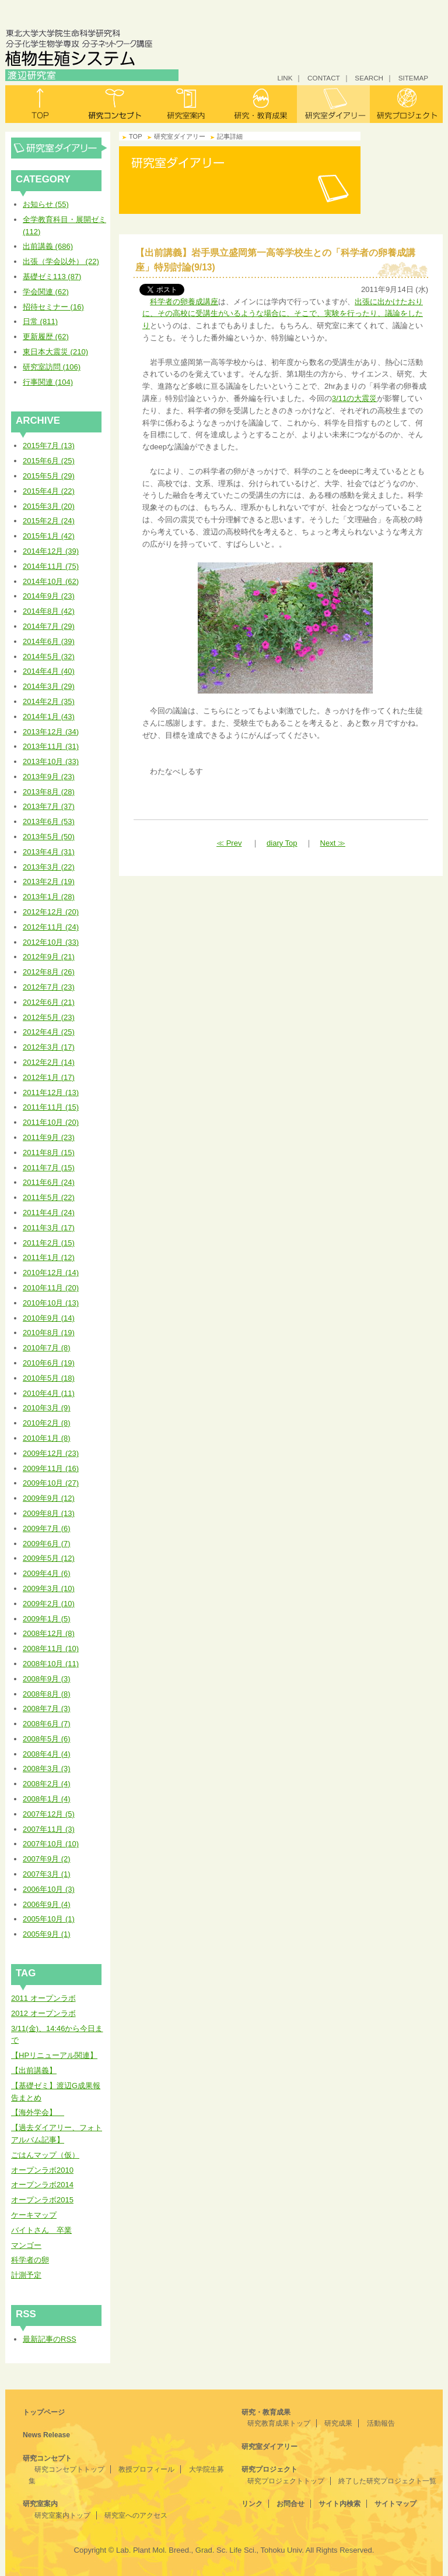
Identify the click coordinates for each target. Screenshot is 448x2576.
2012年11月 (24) (51, 927)
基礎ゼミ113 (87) (52, 276)
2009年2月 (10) (49, 1603)
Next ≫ (332, 843)
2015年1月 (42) (49, 536)
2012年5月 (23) (49, 1017)
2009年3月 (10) (49, 1588)
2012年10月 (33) (51, 942)
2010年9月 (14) (49, 1318)
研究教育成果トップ (278, 2423)
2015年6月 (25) (49, 460)
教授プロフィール (146, 2469)
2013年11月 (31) (51, 746)
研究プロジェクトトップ (285, 2481)
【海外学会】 (37, 2112)
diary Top (282, 843)
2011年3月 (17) (49, 1227)
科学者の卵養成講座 (184, 301)
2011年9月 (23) (49, 1137)
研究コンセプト (114, 104)
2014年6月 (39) (49, 641)
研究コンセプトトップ (69, 2469)
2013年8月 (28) (49, 791)
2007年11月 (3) (49, 1829)
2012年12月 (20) (51, 911)
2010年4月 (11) (49, 1393)
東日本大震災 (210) (55, 351)
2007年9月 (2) (47, 1858)
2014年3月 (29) (49, 686)
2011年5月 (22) (49, 1197)
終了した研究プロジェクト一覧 (387, 2481)
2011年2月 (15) (49, 1242)
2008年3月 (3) (47, 1768)
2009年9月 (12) (49, 1498)
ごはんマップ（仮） (45, 2155)
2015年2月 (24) (49, 520)
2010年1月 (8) (47, 1438)
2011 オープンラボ (43, 1998)
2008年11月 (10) (51, 1648)
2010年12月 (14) (51, 1272)
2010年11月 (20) (51, 1287)
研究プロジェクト (406, 104)
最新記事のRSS (49, 2339)
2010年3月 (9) (47, 1407)
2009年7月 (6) (47, 1528)
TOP (135, 136)
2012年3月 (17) (49, 1047)
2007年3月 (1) (47, 1874)
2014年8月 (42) (49, 611)
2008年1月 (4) (47, 1798)
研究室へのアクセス (135, 2515)
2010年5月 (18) (49, 1378)
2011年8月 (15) (49, 1152)
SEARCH (369, 78)
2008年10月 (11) (51, 1663)
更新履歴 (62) (46, 336)
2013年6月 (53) (49, 821)
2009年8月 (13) (49, 1513)
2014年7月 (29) (49, 626)
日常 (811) (40, 321)
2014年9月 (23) (49, 596)
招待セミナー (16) (53, 306)
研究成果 (338, 2423)
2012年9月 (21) (49, 956)
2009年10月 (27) (51, 1483)
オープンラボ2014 (42, 2184)
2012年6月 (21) (49, 1002)
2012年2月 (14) (49, 1062)
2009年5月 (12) (49, 1558)
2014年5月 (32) (49, 656)
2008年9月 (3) (47, 1678)
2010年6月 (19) (49, 1363)
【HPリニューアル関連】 (54, 2055)
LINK (284, 78)
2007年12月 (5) (49, 1814)
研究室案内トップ (62, 2515)
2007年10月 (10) (51, 1843)
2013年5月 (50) (49, 836)
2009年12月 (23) (51, 1453)
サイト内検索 (339, 2504)
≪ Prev (229, 843)
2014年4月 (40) (49, 671)
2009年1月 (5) (47, 1618)
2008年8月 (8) (47, 1694)
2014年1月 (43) (49, 716)
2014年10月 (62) (51, 581)
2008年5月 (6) (47, 1738)
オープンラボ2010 (42, 2170)
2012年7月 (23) (49, 987)
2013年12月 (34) (51, 731)
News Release (46, 2435)
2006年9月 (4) (47, 1904)
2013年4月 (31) (49, 851)
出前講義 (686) (48, 246)
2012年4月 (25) (49, 1031)
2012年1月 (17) (49, 1077)
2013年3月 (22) (49, 867)
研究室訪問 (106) (51, 367)
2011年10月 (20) (51, 1122)
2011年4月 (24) (49, 1212)
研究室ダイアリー (333, 104)
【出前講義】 (34, 2070)
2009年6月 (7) (47, 1543)
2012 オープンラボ (43, 2013)
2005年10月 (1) (49, 1919)
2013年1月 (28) (49, 896)
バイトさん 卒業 (41, 2230)
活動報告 (381, 2423)
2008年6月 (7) (47, 1723)
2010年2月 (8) (47, 1423)
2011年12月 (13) (51, 1092)
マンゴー (26, 2245)
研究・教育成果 (260, 104)
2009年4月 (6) (47, 1573)
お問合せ (290, 2504)
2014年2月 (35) (49, 701)
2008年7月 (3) (47, 1708)
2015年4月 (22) (49, 491)
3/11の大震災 (354, 398)
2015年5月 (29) (49, 475)
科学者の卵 (30, 2259)
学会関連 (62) (46, 291)
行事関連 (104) (48, 382)
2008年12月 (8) (49, 1633)
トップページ (44, 2412)
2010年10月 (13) (51, 1302)
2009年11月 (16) (51, 1468)
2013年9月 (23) (49, 776)
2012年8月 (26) (49, 971)
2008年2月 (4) (47, 1783)
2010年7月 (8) (47, 1347)
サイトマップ (395, 2504)
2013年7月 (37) (49, 806)
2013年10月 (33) (51, 761)
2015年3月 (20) (49, 506)
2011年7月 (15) (49, 1167)
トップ (41, 104)
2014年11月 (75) (51, 566)
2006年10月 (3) (49, 1889)
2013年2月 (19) (49, 881)
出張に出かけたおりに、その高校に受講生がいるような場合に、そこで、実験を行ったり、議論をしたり (282, 313)
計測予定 (26, 2275)
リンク (252, 2504)
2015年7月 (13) (49, 445)
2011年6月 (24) (49, 1182)
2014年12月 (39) (51, 551)
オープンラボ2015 (42, 2199)
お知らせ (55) (46, 204)
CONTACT (323, 78)
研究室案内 (187, 104)
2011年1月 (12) (49, 1257)
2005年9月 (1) (47, 1934)
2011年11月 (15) (51, 1107)
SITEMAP (413, 78)
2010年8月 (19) (49, 1332)
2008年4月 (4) (47, 1754)
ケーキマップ (34, 2215)
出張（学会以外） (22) (61, 261)
